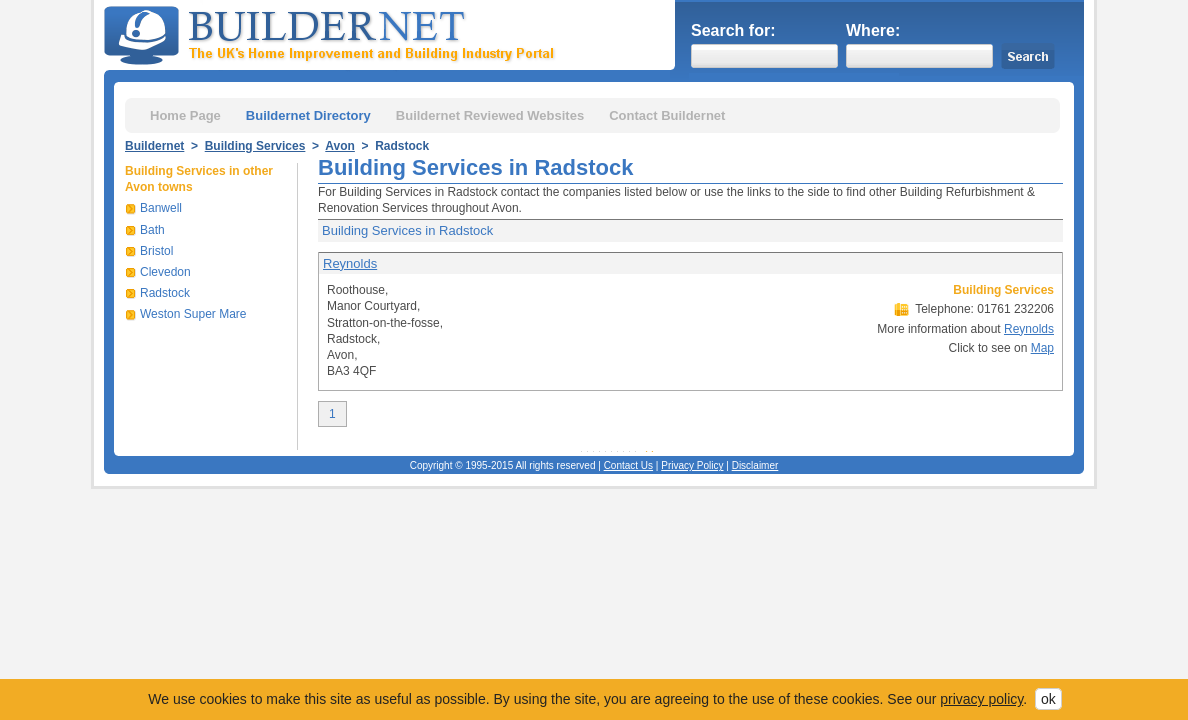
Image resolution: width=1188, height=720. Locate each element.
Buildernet (154, 146)
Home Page (185, 115)
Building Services (255, 146)
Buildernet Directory (308, 115)
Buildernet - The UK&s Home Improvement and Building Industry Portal (333, 33)
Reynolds (350, 263)
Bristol (156, 251)
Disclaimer (755, 465)
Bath (152, 230)
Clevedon (165, 272)
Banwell (161, 208)
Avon (340, 146)
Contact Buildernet (667, 115)
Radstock (165, 293)
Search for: (733, 30)
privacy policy (981, 699)
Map (1042, 348)
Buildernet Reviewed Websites (490, 115)
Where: (873, 30)
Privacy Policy (692, 465)
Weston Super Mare (193, 314)
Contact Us (628, 465)
